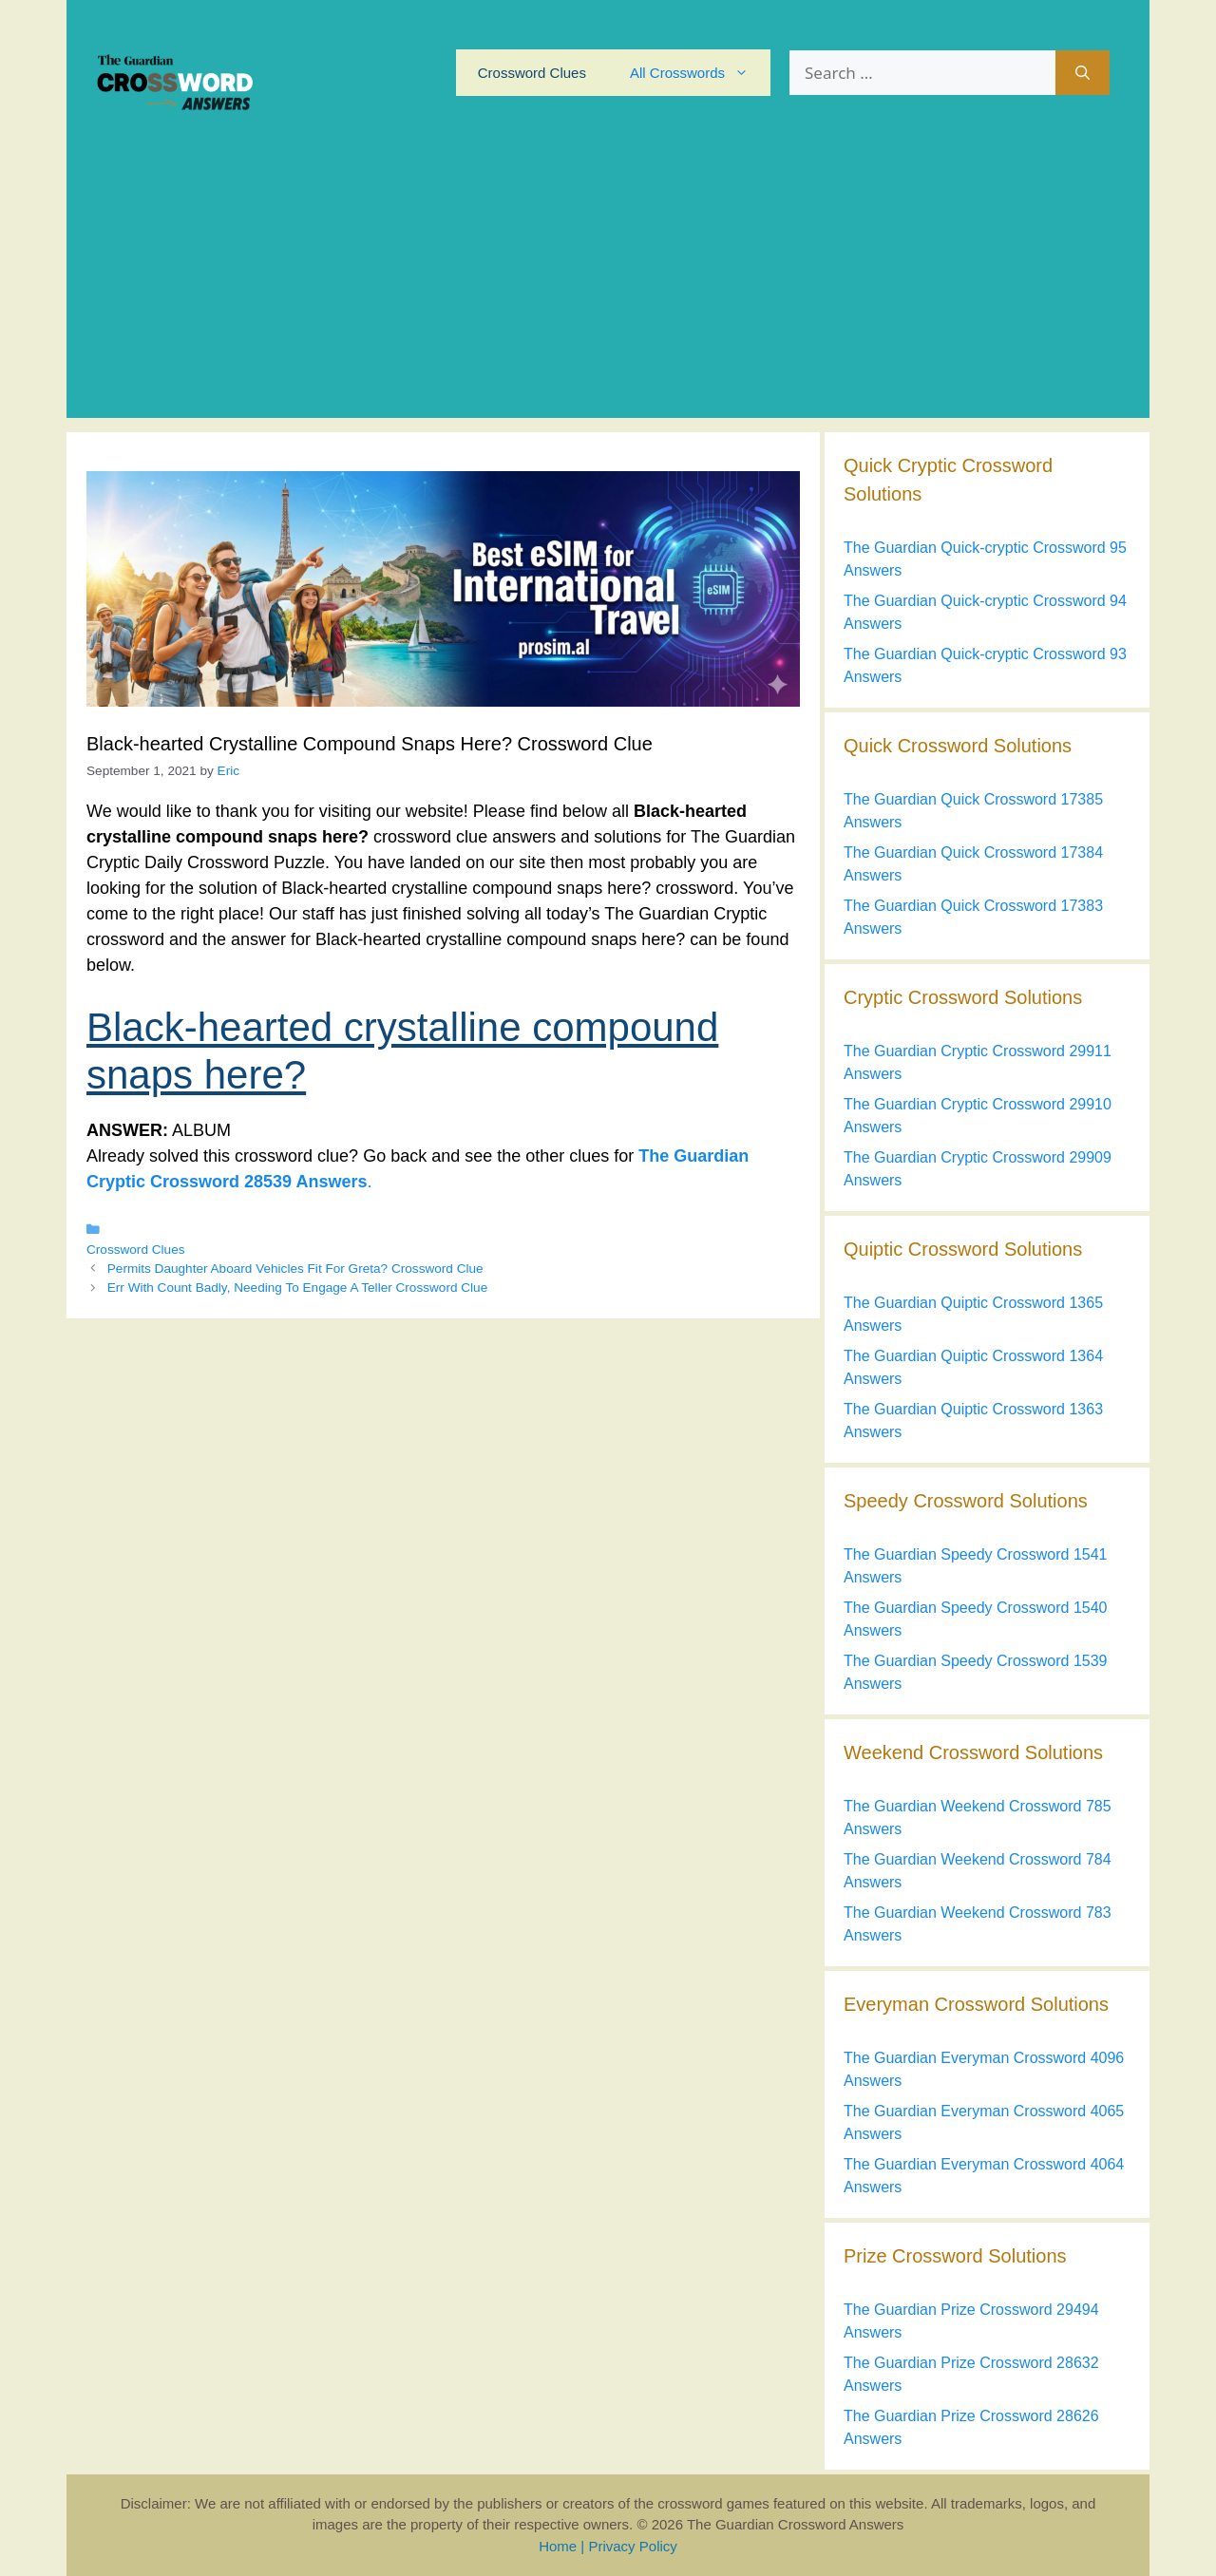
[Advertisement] (608, 285)
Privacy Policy (632, 2546)
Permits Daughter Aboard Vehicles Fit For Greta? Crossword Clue (295, 1268)
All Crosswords (700, 72)
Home (558, 2546)
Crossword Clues (532, 73)
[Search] (1082, 73)
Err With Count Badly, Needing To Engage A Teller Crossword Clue (297, 1287)
